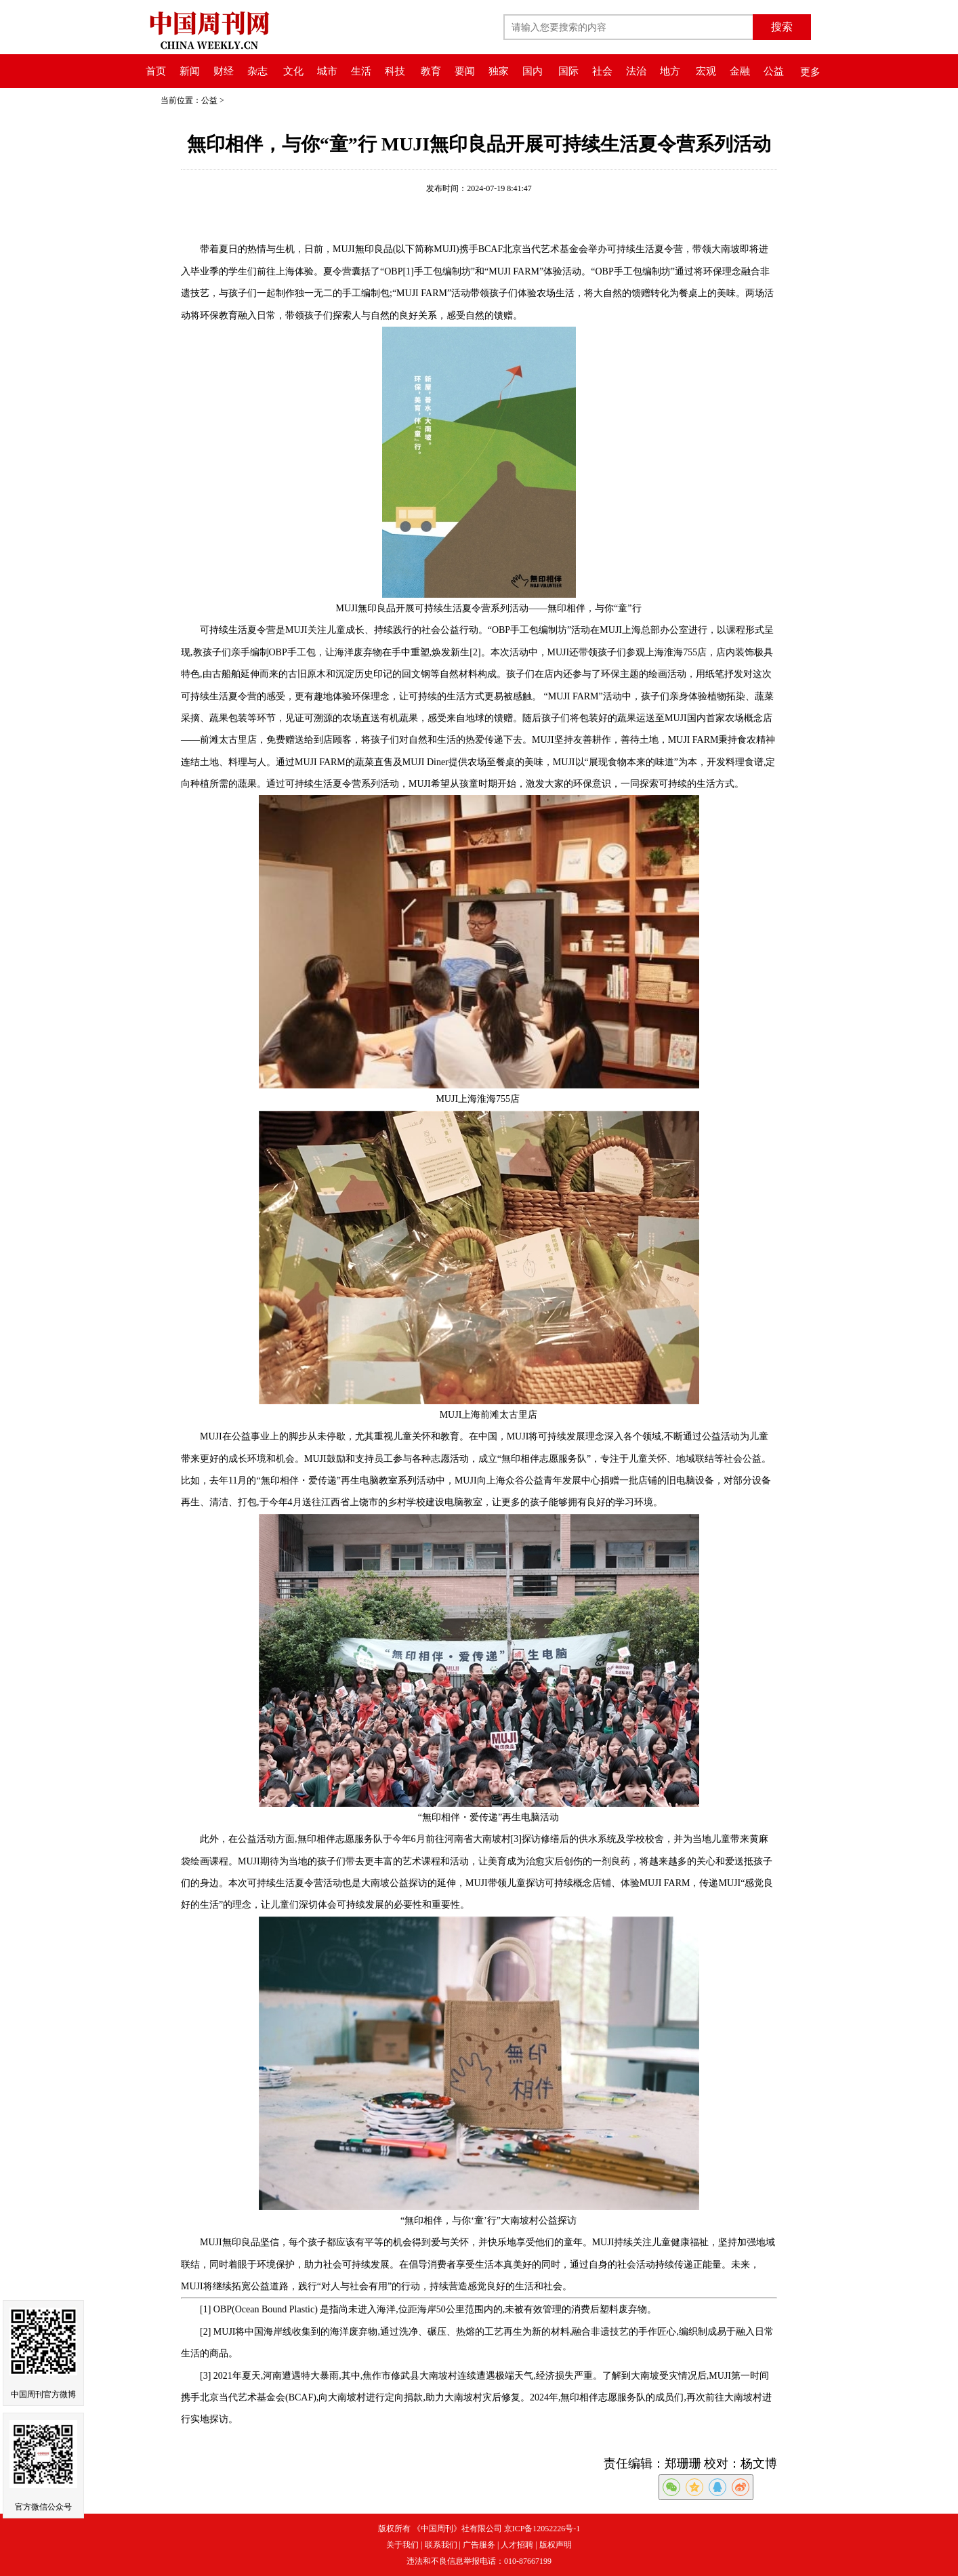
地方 (670, 71)
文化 (293, 71)
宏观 (706, 71)
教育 (431, 71)
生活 (361, 71)
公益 (774, 71)
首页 (156, 71)
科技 (395, 71)
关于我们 (402, 2545)
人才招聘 (517, 2545)
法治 (636, 71)
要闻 (465, 71)
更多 (810, 71)
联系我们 (441, 2545)
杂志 (257, 71)
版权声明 (555, 2545)
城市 (327, 71)
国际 (568, 71)
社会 (602, 71)
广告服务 (479, 2545)
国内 (532, 71)
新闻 (190, 71)
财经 (223, 71)
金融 (740, 71)
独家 (498, 71)
